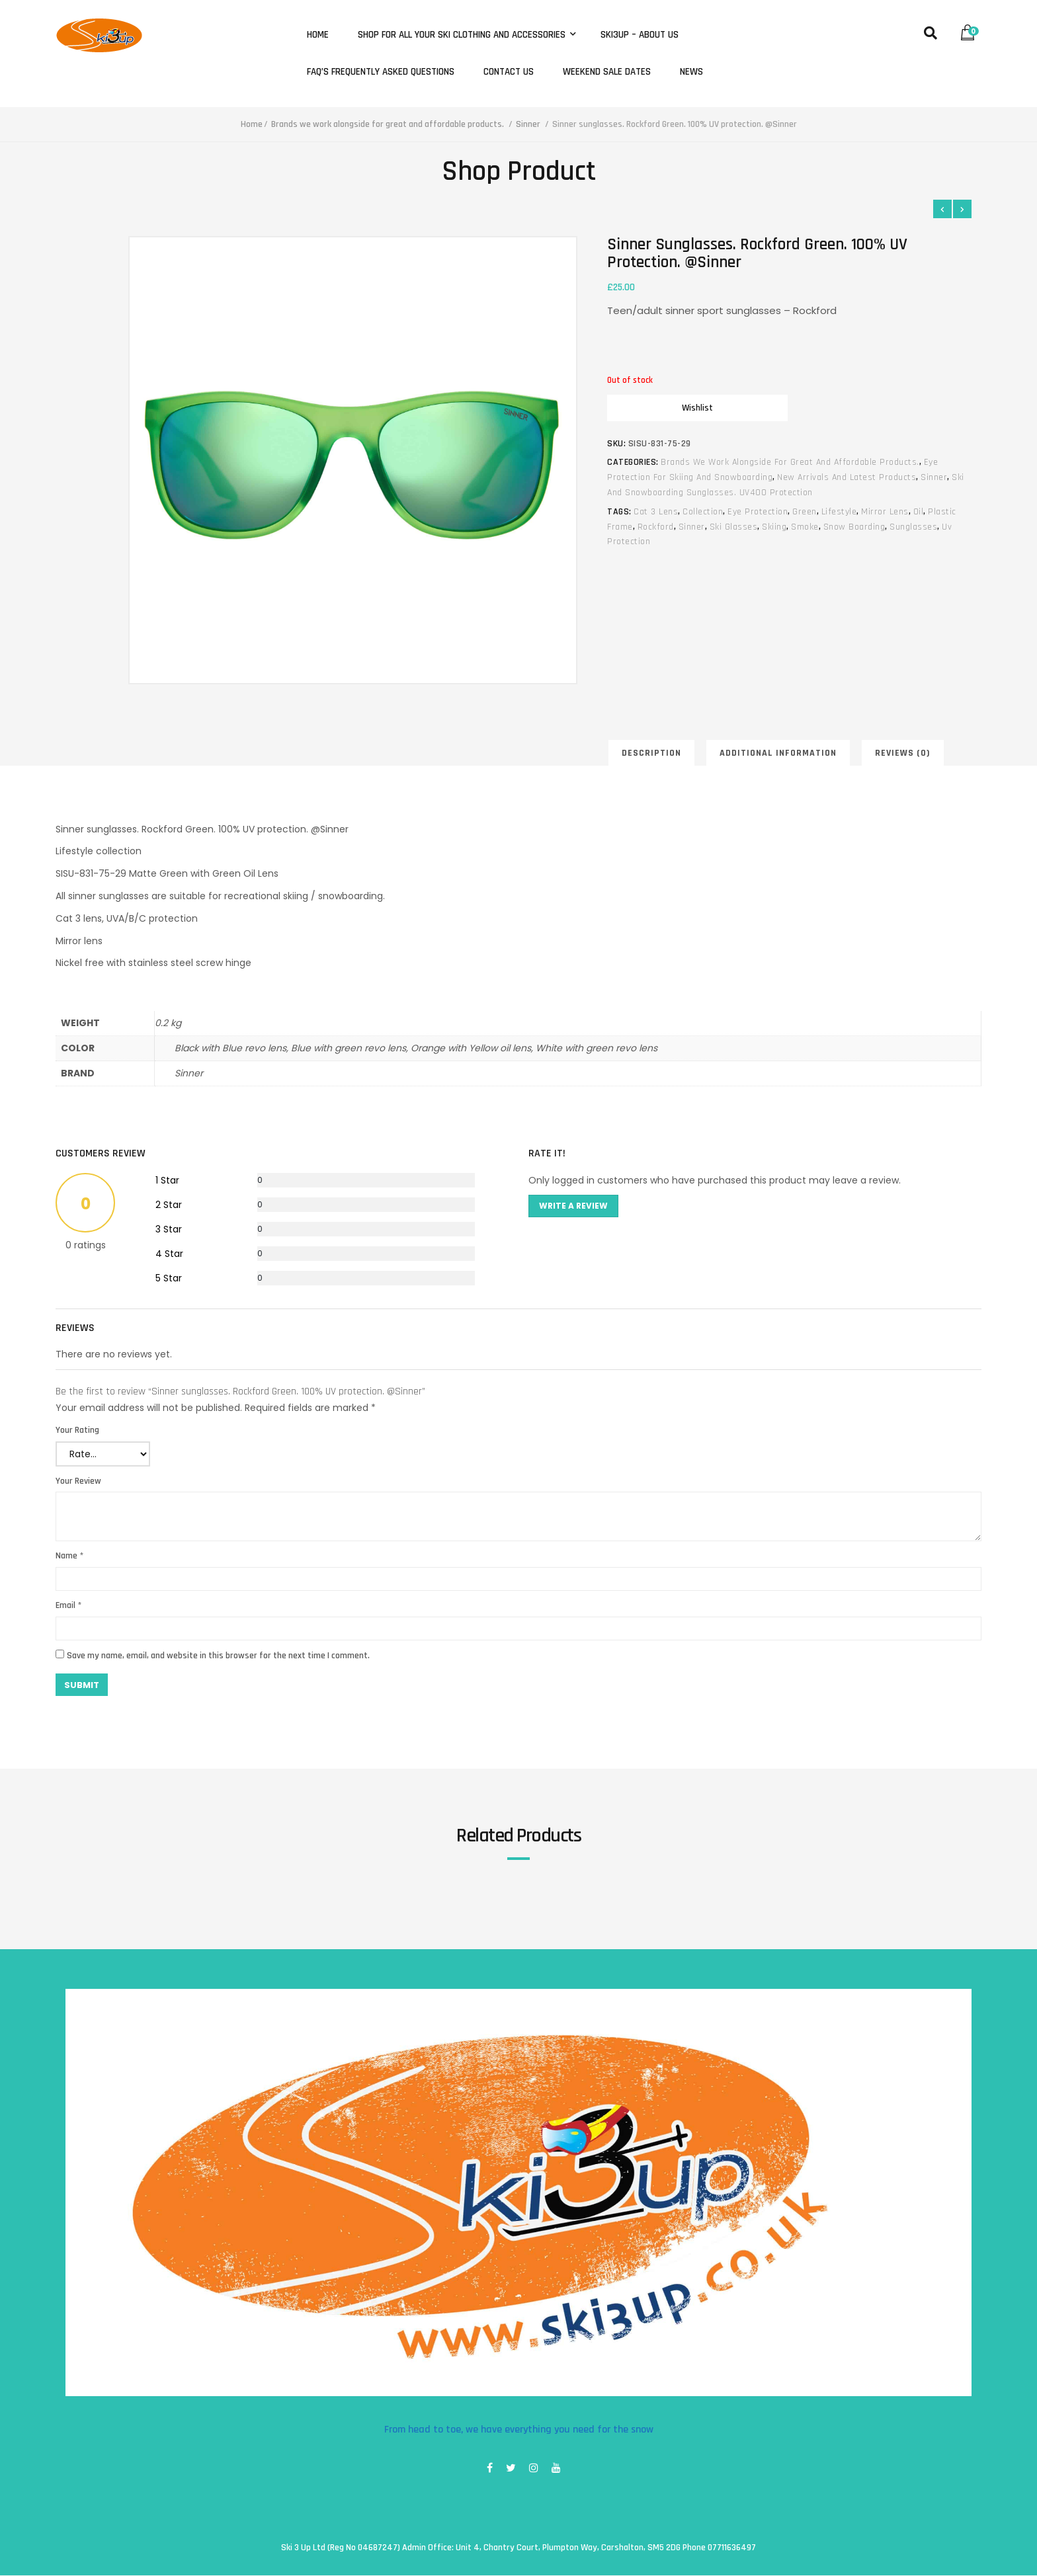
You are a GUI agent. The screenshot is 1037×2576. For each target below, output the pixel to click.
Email (68, 1606)
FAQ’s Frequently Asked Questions (380, 72)
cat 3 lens (656, 512)
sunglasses (913, 527)
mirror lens (885, 512)
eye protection (757, 512)
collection (703, 512)
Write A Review (573, 1206)
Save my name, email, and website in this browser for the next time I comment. (218, 1656)
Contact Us (508, 72)
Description (651, 754)
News (691, 72)
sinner (692, 527)
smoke (805, 527)
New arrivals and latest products (846, 477)
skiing (774, 527)
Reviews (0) (903, 754)
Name (69, 1556)
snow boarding (854, 527)
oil (918, 512)
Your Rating (77, 1430)
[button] (971, 29)
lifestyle (839, 512)
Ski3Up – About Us (640, 35)
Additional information (778, 754)
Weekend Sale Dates (607, 72)
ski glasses (734, 527)
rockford (656, 527)
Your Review (78, 1481)
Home (318, 35)
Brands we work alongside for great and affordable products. (387, 124)
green (804, 512)
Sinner (528, 124)
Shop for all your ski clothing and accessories (463, 35)
